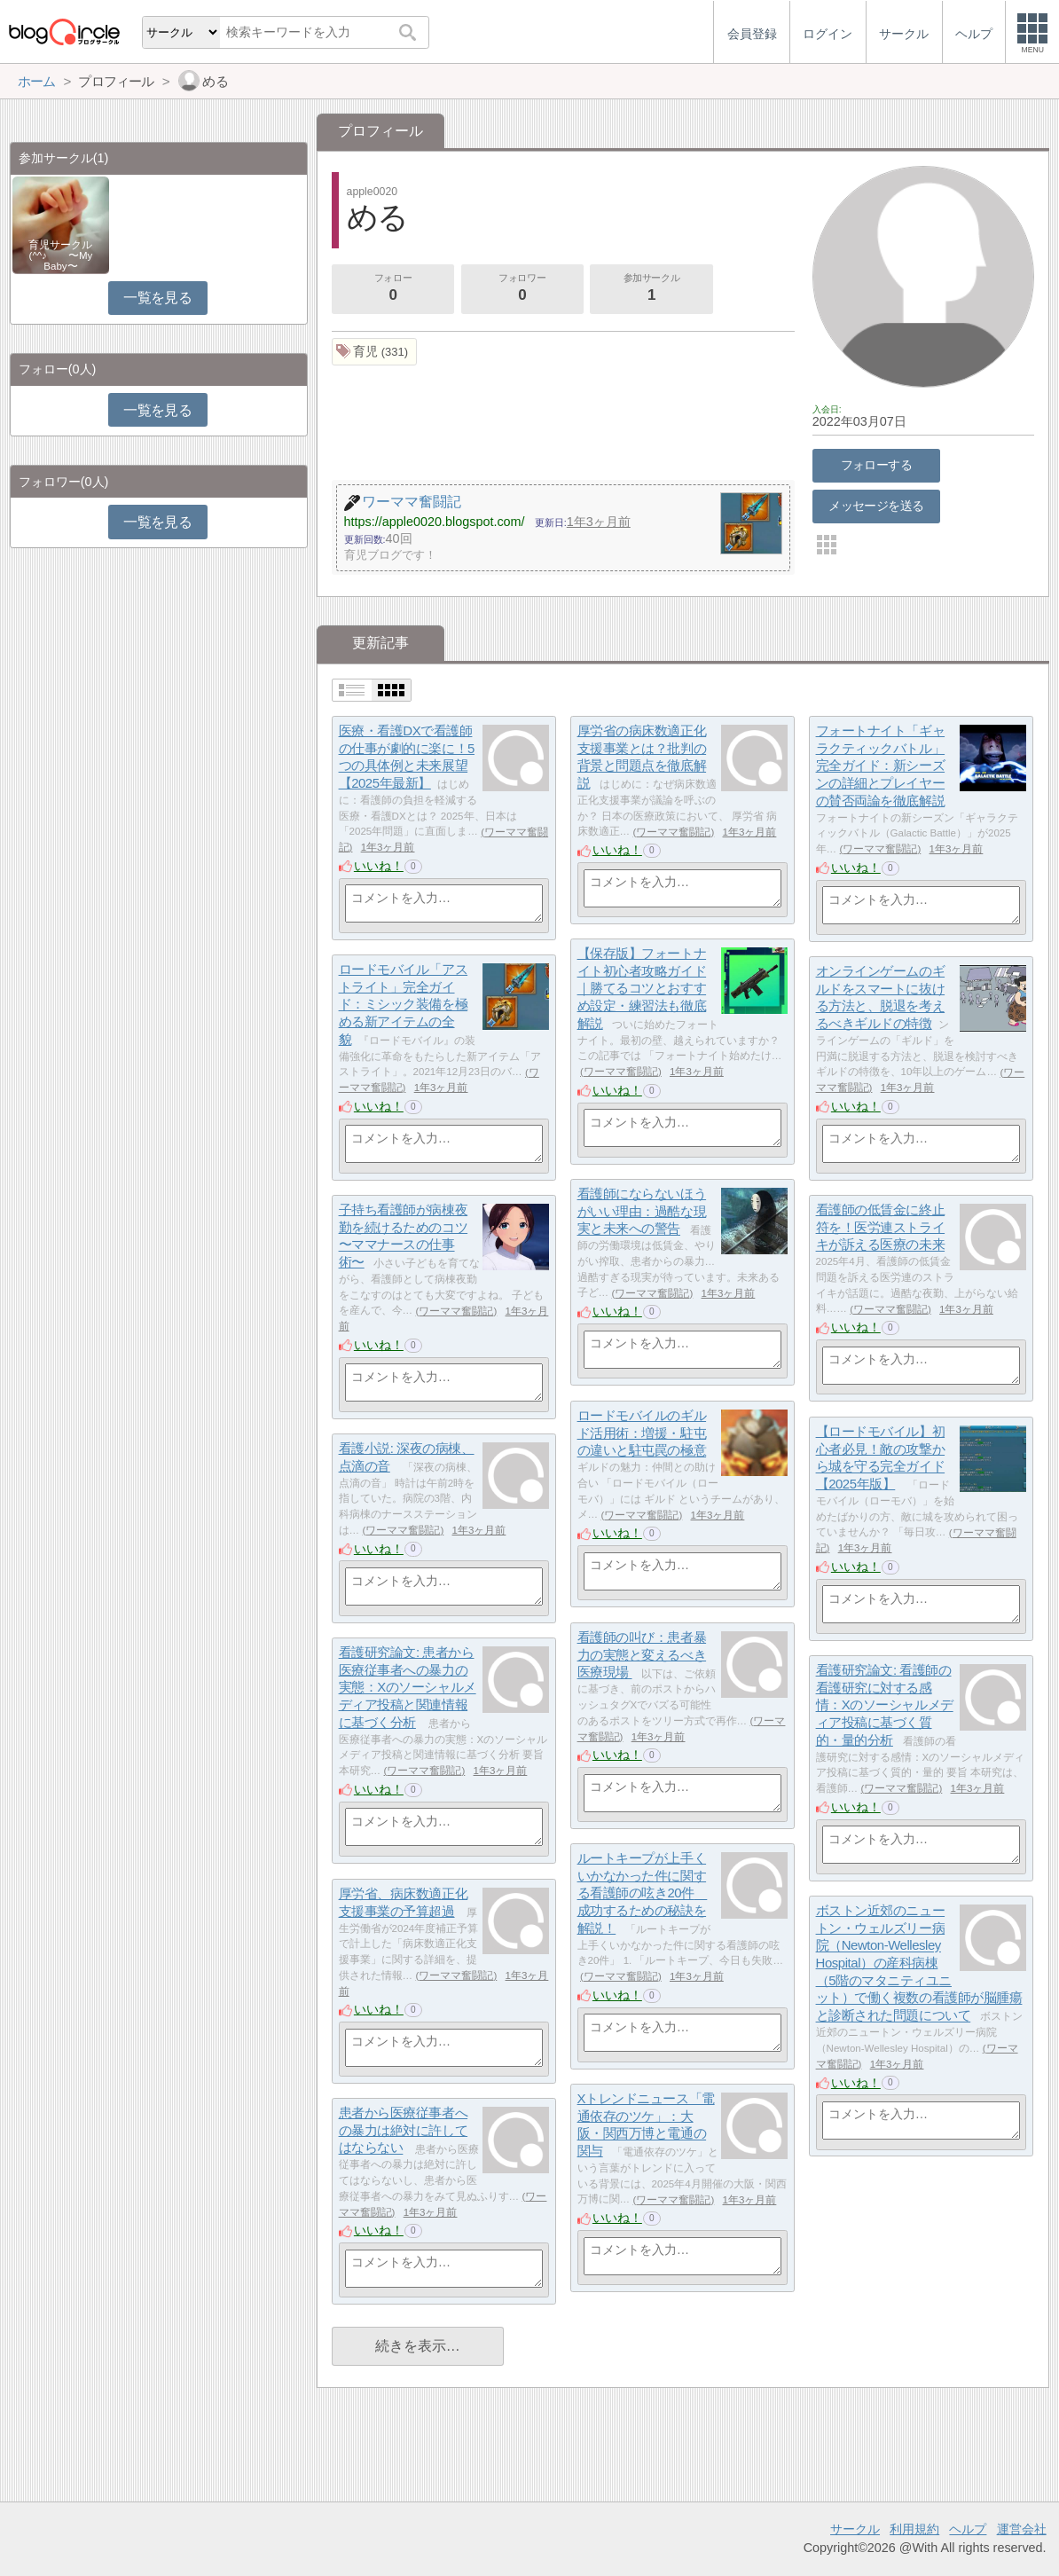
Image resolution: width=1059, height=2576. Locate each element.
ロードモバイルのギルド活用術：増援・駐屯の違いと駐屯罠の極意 (642, 1432)
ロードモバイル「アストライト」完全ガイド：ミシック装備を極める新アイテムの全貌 (403, 1004)
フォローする (877, 465)
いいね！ (379, 866)
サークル (855, 2529)
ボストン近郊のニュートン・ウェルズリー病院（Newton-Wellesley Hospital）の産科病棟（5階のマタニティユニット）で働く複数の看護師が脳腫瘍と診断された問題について (919, 1962)
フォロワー (522, 289)
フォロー (393, 289)
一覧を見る (157, 297)
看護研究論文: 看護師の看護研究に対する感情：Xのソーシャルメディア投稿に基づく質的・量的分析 (884, 1704)
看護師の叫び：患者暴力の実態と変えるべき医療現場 (642, 1654)
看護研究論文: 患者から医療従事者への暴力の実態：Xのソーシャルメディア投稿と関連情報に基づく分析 (407, 1687)
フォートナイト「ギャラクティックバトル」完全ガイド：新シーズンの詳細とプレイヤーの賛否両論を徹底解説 (880, 765)
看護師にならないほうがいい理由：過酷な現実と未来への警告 (642, 1211)
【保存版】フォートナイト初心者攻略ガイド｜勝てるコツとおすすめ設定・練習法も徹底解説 (642, 988)
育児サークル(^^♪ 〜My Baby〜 (60, 255)
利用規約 (914, 2529)
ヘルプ (967, 2529)
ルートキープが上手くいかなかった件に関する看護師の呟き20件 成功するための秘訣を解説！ (642, 1893)
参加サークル (652, 289)
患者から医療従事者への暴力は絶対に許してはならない (403, 2130)
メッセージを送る (875, 506)
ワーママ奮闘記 (673, 832)
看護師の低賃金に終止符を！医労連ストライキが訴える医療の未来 (880, 1227)
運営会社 (1022, 2529)
